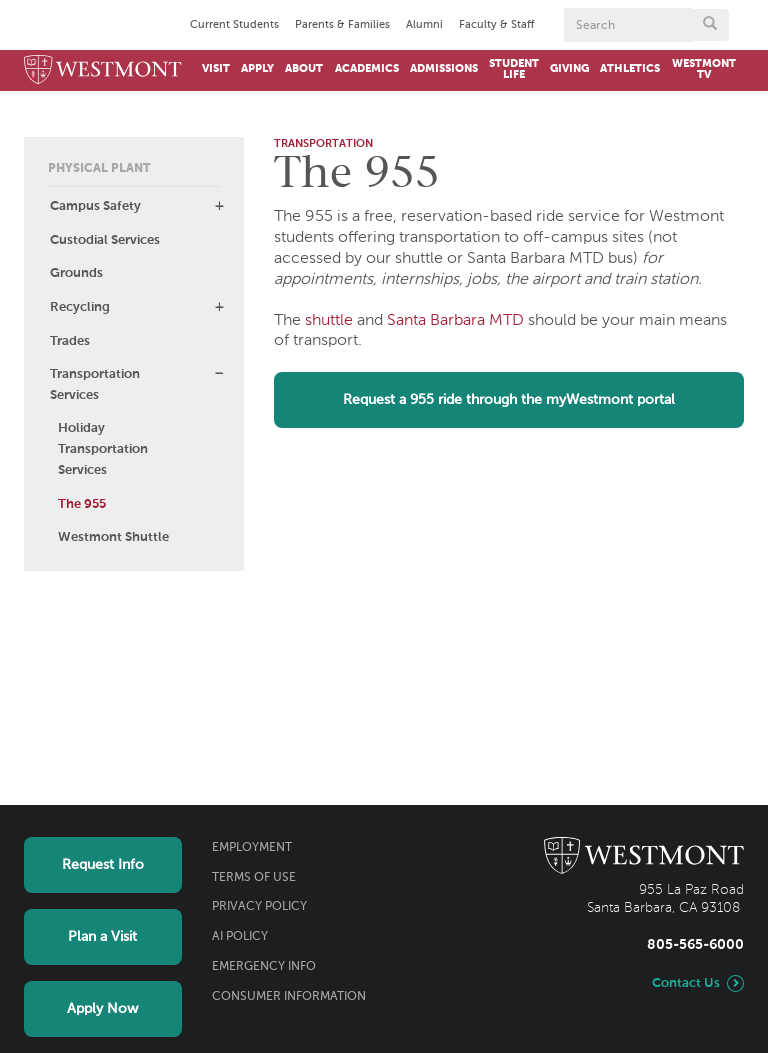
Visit (216, 69)
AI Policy (240, 937)
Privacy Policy (259, 907)
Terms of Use (254, 878)
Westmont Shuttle (113, 537)
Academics (367, 69)
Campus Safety (95, 206)
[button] (219, 206)
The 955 (82, 504)
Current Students (234, 25)
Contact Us (686, 983)
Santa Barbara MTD (455, 321)
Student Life (514, 69)
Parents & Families (342, 25)
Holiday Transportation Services (103, 449)
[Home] (103, 70)
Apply (257, 69)
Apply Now (102, 1009)
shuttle (329, 321)
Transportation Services (95, 385)
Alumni (424, 25)
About (304, 69)
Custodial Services (105, 240)
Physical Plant (99, 169)
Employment (252, 848)
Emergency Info (264, 967)
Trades (70, 341)
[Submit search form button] (710, 25)
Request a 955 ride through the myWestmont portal (509, 400)
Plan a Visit (102, 937)
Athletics (630, 69)
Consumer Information (289, 997)
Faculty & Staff (496, 25)
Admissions (444, 69)
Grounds (76, 273)
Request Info (103, 865)
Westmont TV (704, 69)
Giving (569, 69)
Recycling (80, 307)
